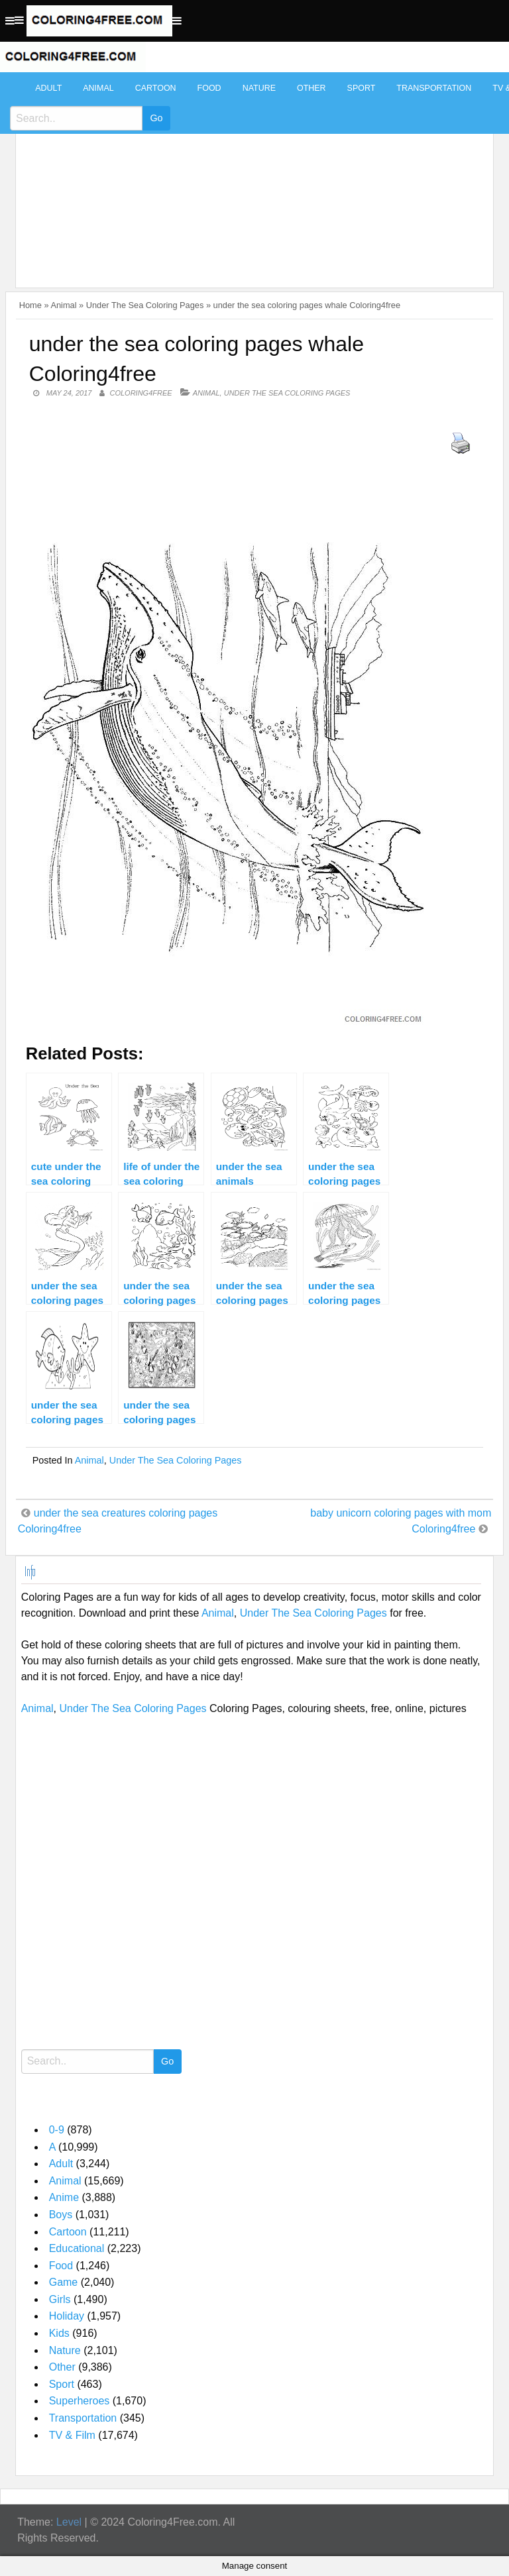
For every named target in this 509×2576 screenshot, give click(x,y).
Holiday (66, 2316)
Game (63, 2282)
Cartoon (155, 88)
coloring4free (141, 393)
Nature (259, 88)
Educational (77, 2248)
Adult (48, 88)
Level (69, 2522)
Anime (64, 2197)
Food (209, 88)
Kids (59, 2333)
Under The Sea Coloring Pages (145, 305)
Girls (60, 2299)
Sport (361, 88)
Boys (61, 2214)
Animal (98, 88)
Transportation (433, 88)
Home (30, 305)
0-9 (56, 2129)
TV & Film (72, 2435)
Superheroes (79, 2400)
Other (311, 88)
